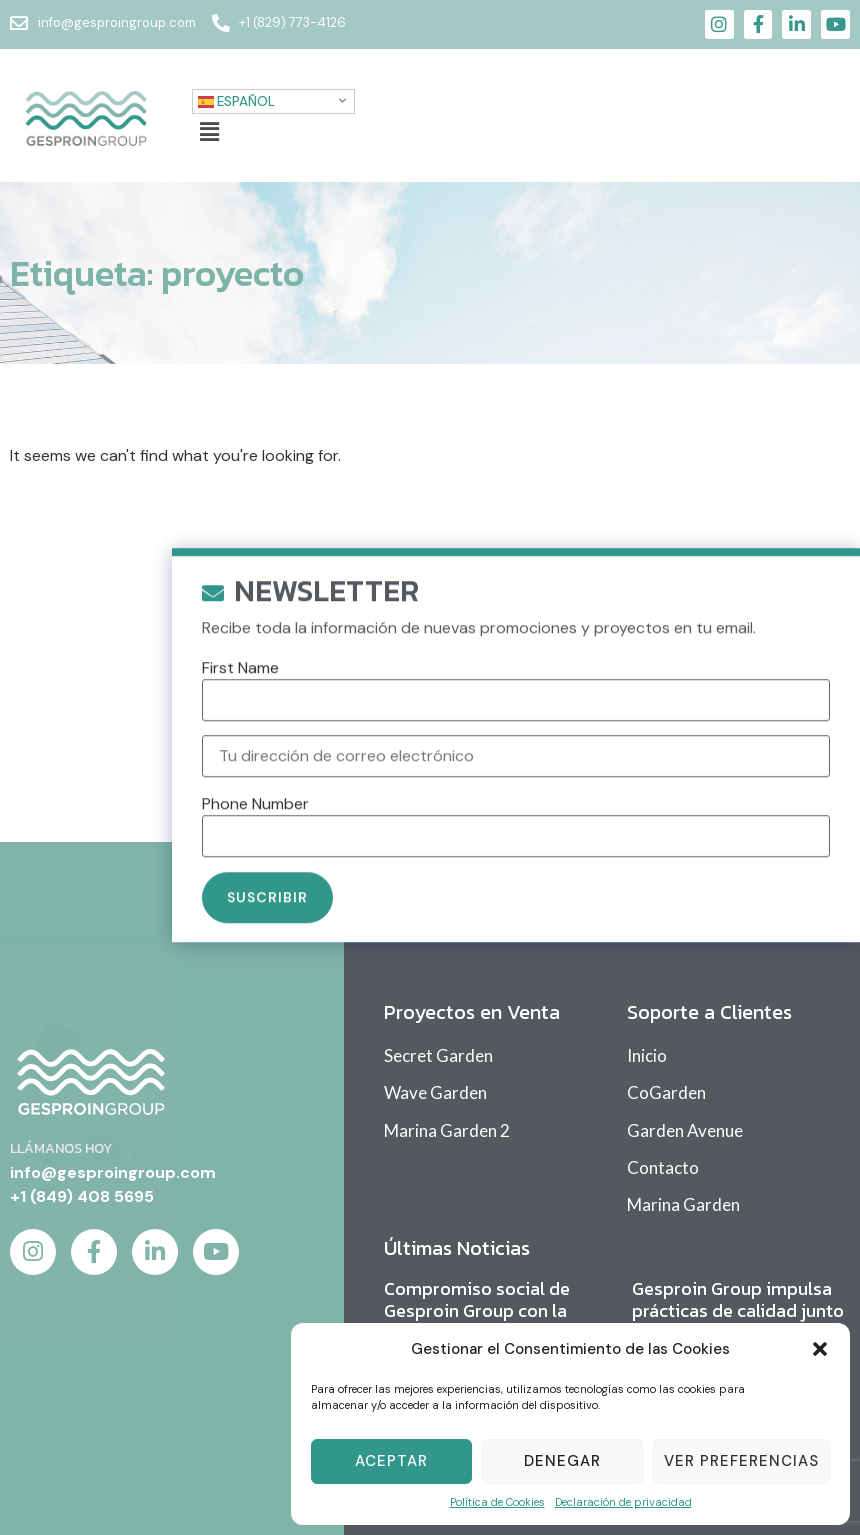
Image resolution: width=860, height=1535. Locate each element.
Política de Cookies (497, 1502)
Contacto (663, 1167)
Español (236, 101)
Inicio (647, 1055)
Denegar (562, 1461)
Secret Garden (438, 1055)
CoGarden (666, 1092)
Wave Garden (435, 1092)
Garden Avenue (685, 1130)
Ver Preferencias (741, 1461)
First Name (240, 688)
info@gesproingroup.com (113, 1172)
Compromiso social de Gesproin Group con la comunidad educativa (477, 1310)
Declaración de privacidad (623, 1502)
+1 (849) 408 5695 (82, 1196)
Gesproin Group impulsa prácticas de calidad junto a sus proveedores (738, 1310)
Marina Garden (683, 1204)
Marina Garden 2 (447, 1130)
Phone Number (255, 824)
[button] (820, 1349)
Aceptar (391, 1461)
